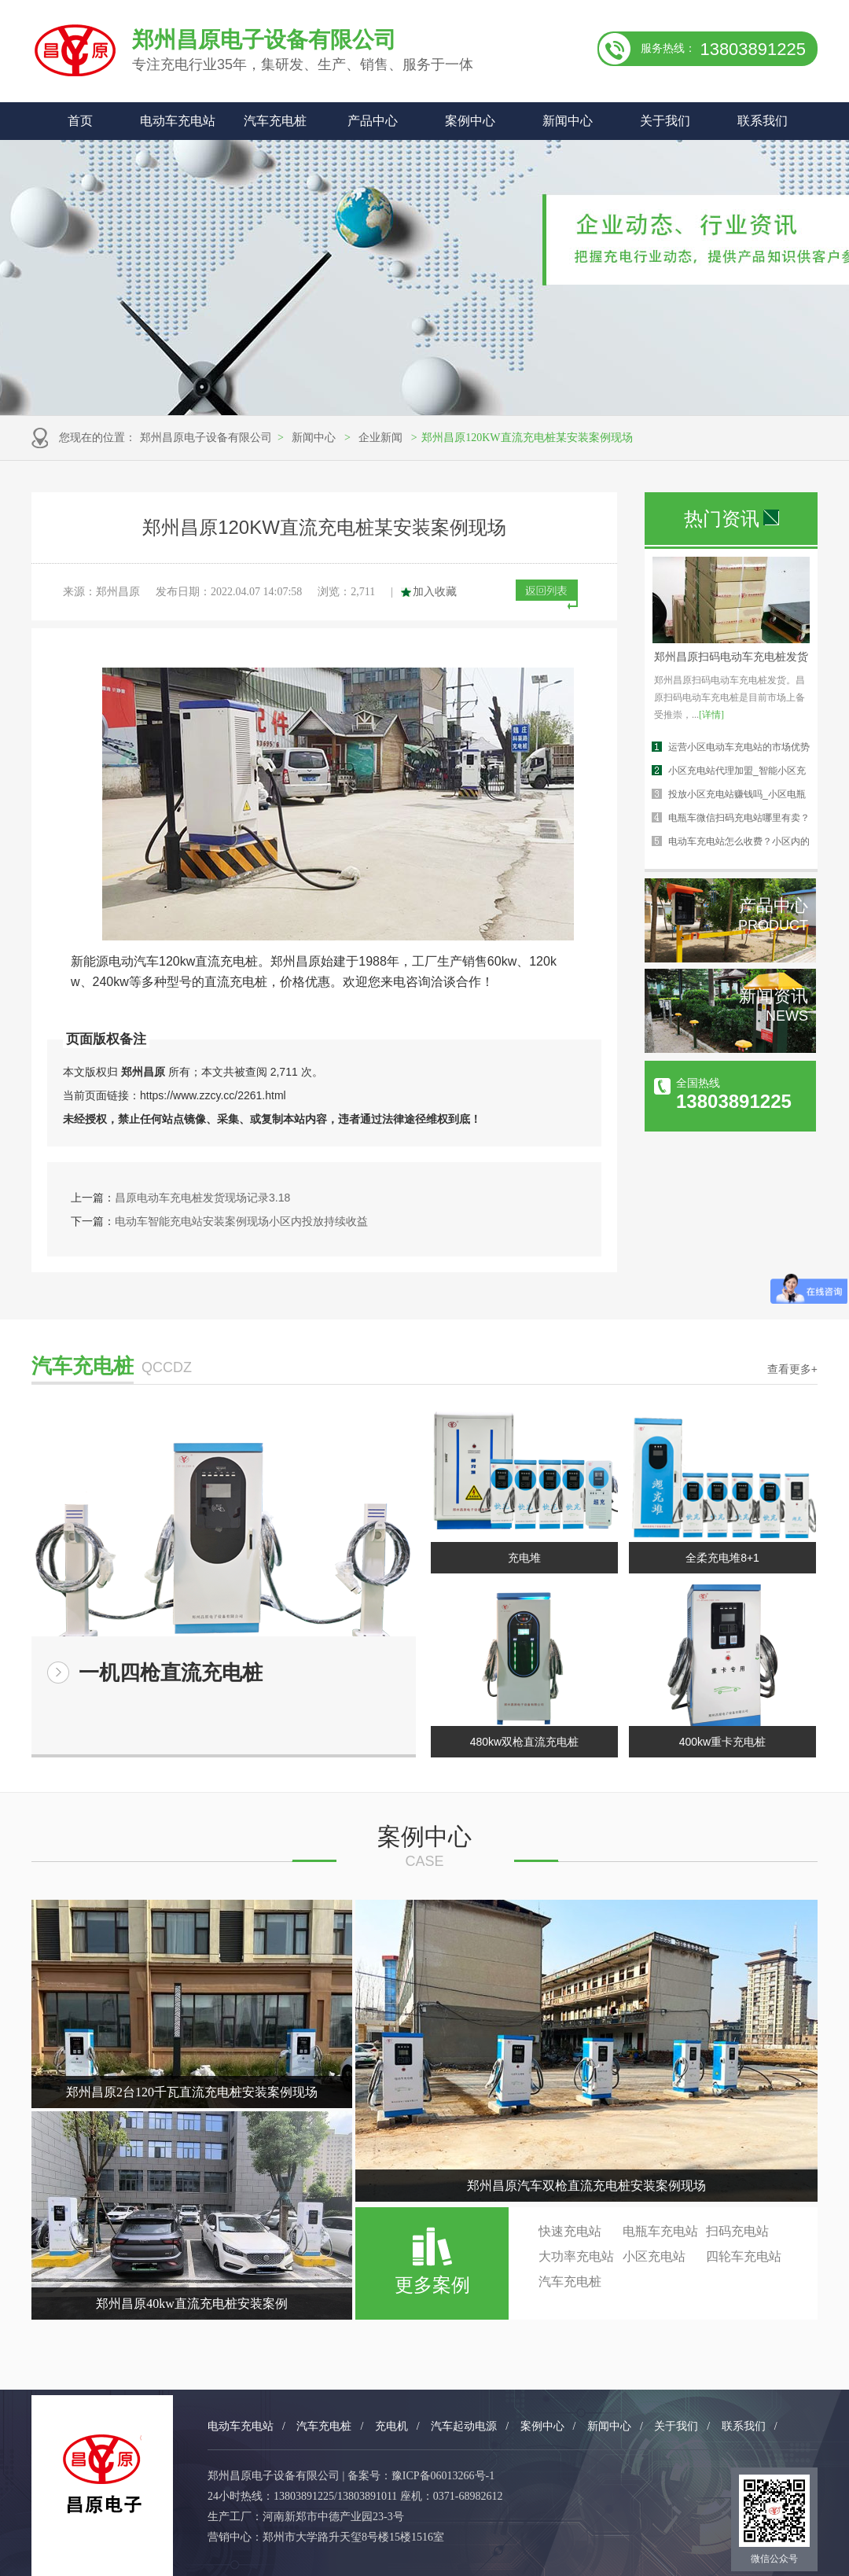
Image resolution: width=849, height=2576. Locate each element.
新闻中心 (567, 120)
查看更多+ (792, 1369)
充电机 (391, 2426)
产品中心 (372, 120)
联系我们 (762, 120)
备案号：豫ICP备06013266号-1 (420, 2476)
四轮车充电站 (743, 2256)
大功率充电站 (576, 2256)
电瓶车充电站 (660, 2231)
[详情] (711, 714)
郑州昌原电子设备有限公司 (206, 437)
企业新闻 (380, 437)
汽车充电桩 (275, 120)
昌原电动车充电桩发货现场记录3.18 (202, 1197)
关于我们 (665, 120)
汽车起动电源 (464, 2426)
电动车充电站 (177, 120)
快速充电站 (569, 2231)
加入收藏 (435, 592)
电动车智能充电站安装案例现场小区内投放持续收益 (241, 1221)
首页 (80, 120)
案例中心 (470, 120)
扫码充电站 (737, 2231)
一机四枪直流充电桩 (171, 1672)
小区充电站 (654, 2256)
